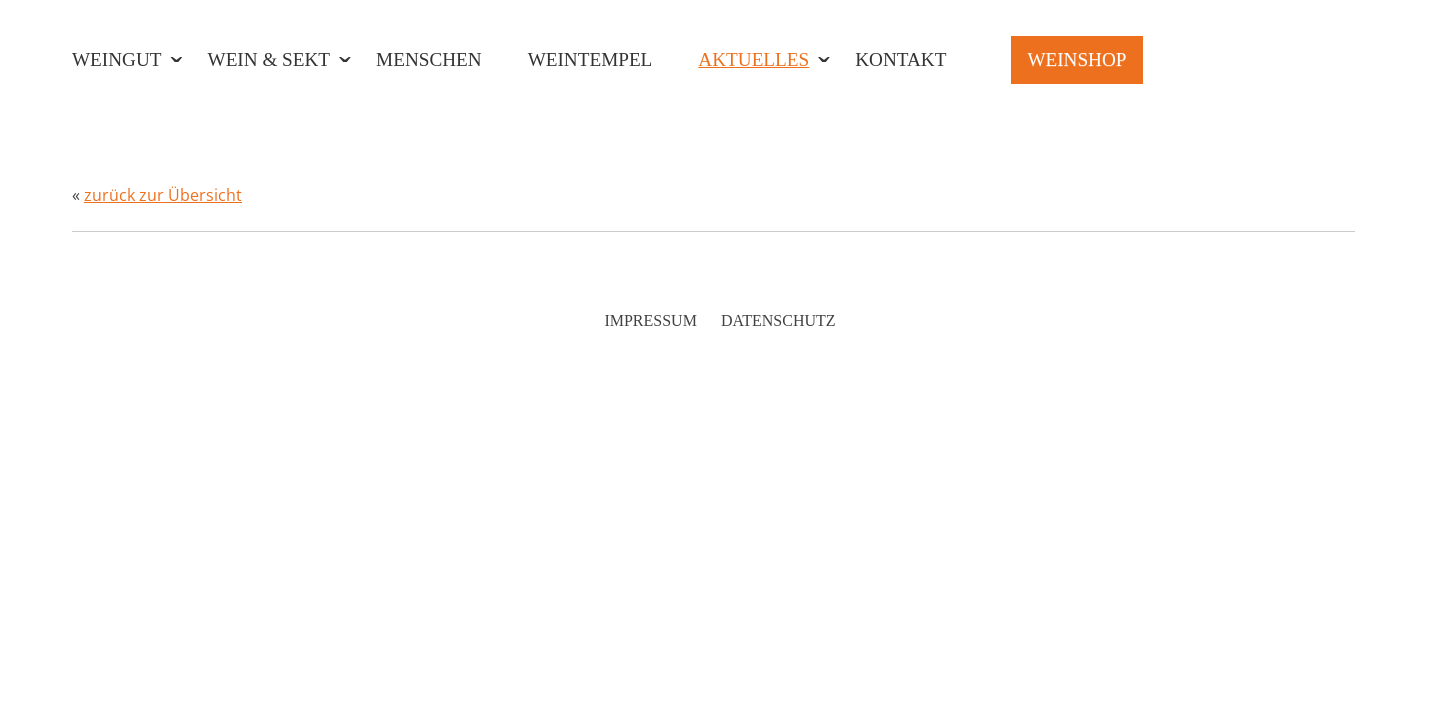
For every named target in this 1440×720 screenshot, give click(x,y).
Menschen (429, 59)
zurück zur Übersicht (163, 195)
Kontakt (900, 59)
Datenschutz (778, 320)
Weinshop (1076, 59)
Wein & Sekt (269, 59)
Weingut (117, 59)
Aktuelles (753, 59)
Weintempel (590, 59)
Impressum (650, 320)
